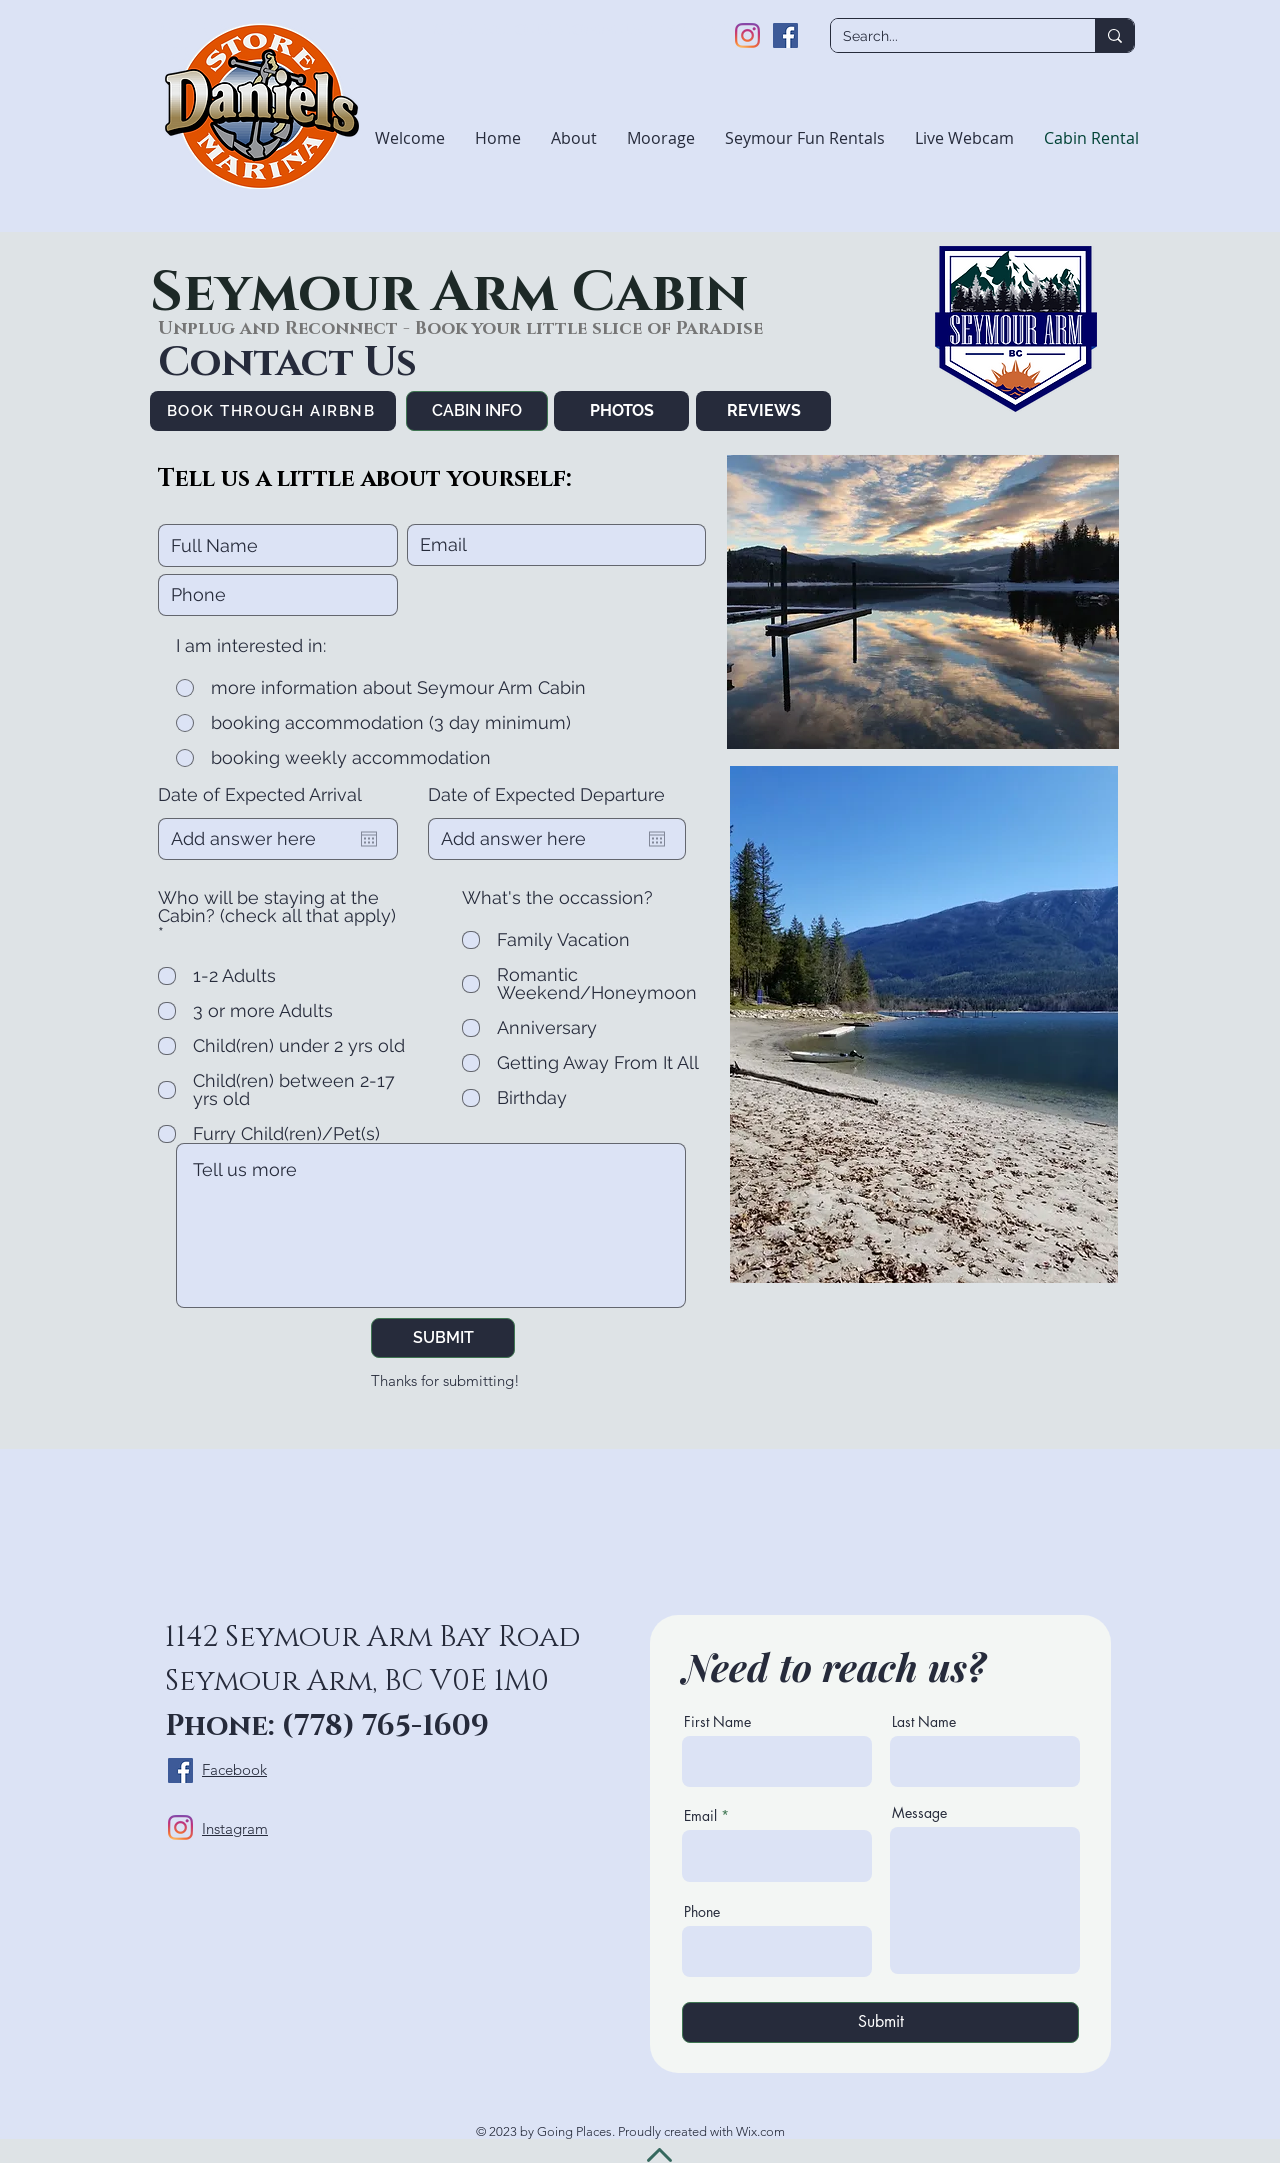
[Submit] (880, 2022)
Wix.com (760, 2131)
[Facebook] (785, 35)
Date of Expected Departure (546, 795)
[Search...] (948, 37)
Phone (702, 1912)
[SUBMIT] (443, 1338)
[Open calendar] (369, 839)
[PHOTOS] (621, 411)
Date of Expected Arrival (260, 795)
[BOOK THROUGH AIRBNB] (273, 411)
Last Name (924, 1722)
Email (700, 1816)
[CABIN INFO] (477, 411)
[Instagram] (747, 35)
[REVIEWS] (763, 411)
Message (919, 1813)
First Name (717, 1722)
